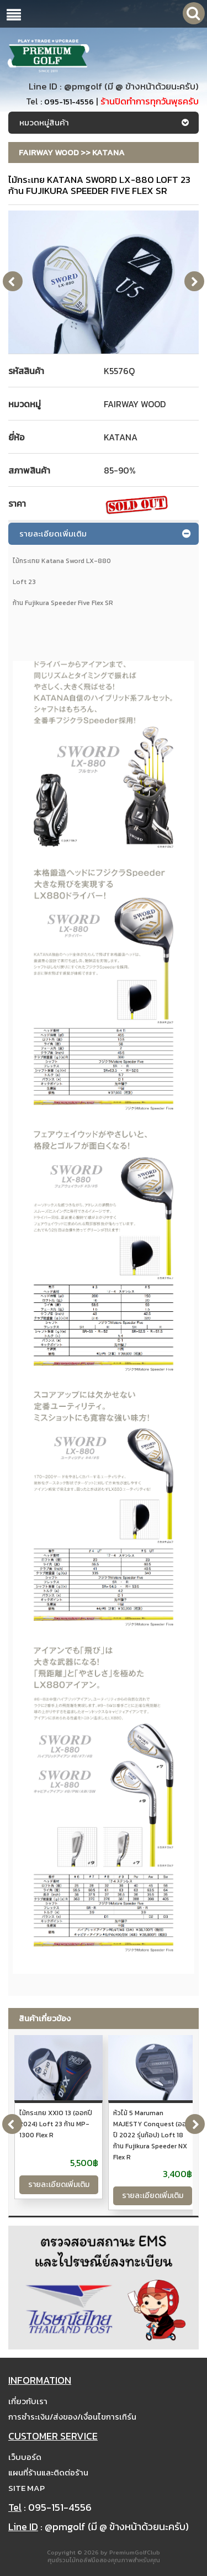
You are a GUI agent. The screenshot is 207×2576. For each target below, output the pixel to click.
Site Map (26, 2488)
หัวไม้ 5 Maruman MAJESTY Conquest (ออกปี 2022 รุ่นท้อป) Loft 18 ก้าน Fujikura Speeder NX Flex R (151, 2135)
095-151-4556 (69, 102)
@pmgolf (83, 86)
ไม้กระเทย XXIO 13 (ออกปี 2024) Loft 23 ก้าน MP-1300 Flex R (55, 2124)
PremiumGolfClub (134, 2552)
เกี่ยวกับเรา (27, 2401)
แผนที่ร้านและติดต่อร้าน (48, 2472)
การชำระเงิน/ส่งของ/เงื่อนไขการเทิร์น (72, 2416)
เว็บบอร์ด (24, 2457)
